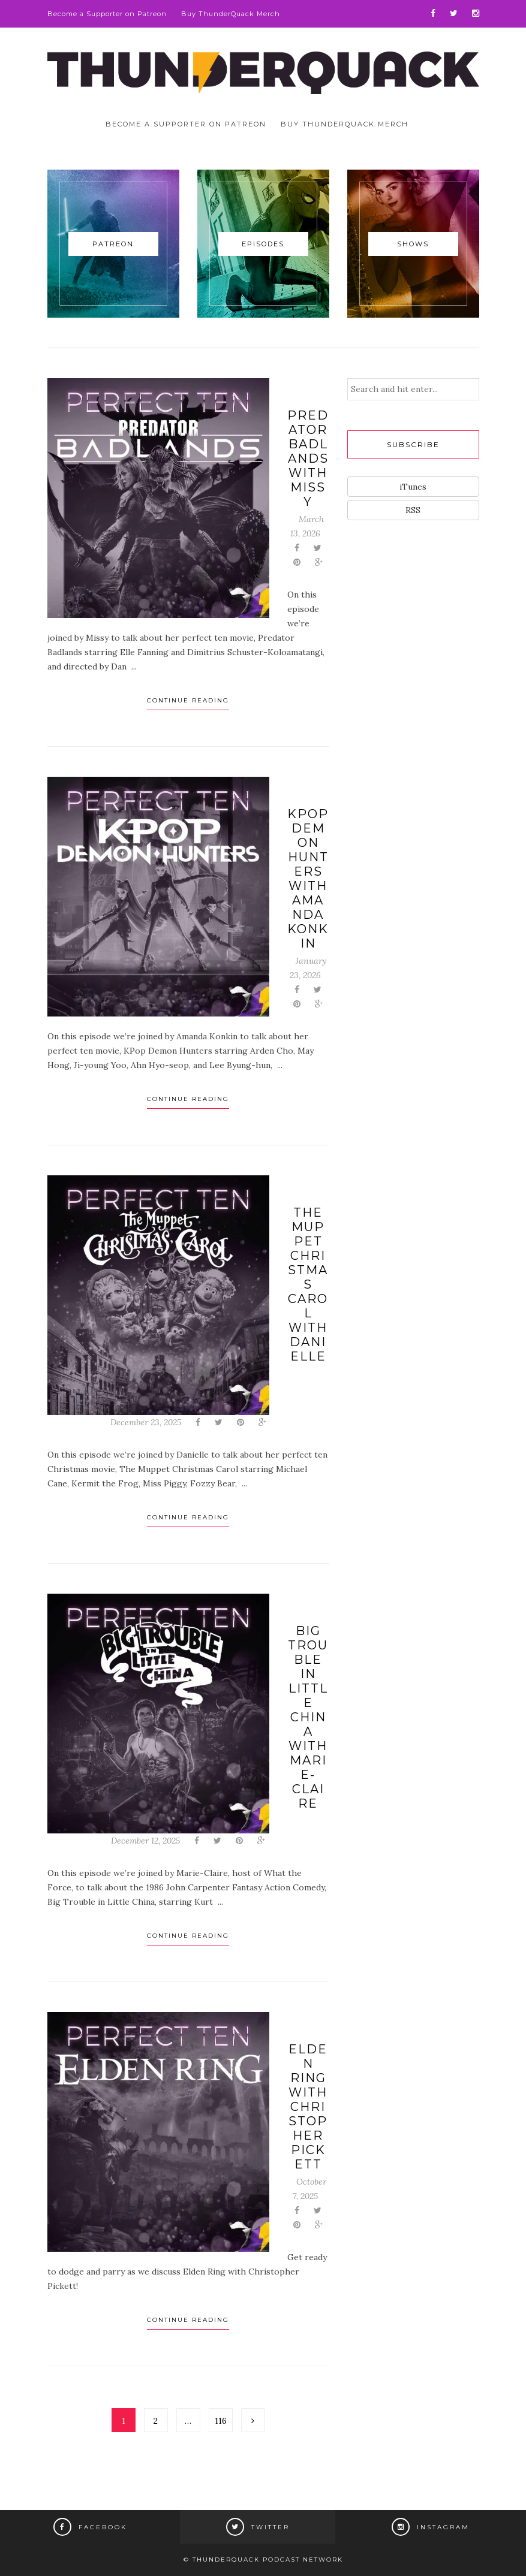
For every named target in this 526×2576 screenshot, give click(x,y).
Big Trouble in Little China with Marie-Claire (308, 1717)
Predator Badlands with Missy (308, 458)
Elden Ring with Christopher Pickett (307, 2106)
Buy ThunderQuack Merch (230, 14)
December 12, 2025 (145, 1840)
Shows (413, 244)
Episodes (263, 244)
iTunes (412, 486)
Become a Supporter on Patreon (107, 14)
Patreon (113, 244)
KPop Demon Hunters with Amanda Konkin (308, 879)
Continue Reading (188, 700)
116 (221, 2420)
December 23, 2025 (145, 1422)
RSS (412, 510)
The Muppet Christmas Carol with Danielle (308, 1284)
